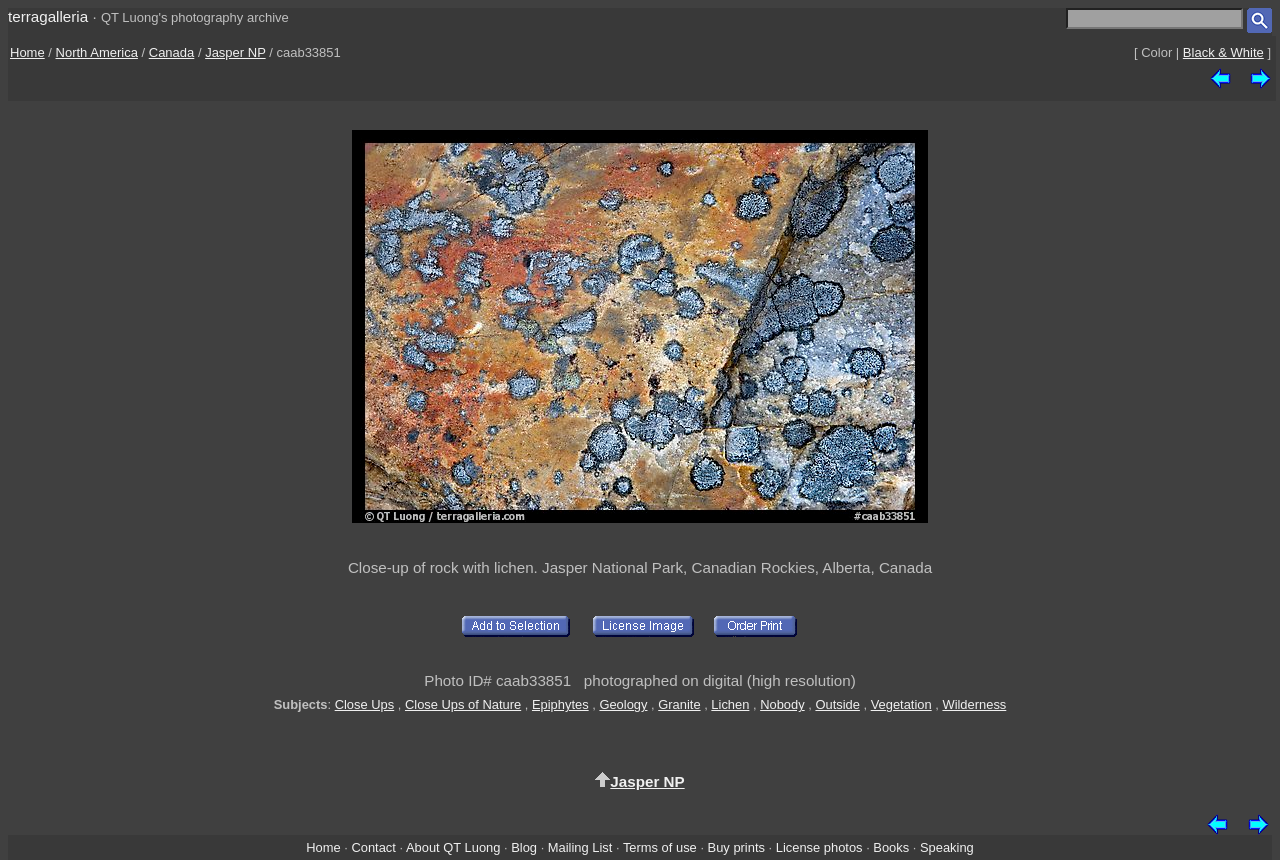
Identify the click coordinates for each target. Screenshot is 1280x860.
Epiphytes (560, 704)
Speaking (947, 847)
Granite (679, 704)
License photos (819, 847)
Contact (373, 847)
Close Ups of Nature (463, 704)
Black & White (1223, 52)
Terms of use (660, 847)
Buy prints (736, 847)
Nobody (782, 704)
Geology (623, 704)
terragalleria (48, 16)
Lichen (730, 704)
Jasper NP (235, 52)
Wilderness (974, 704)
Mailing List (580, 847)
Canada (172, 52)
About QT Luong (453, 847)
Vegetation (901, 704)
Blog (524, 847)
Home (27, 52)
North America (97, 52)
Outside (837, 704)
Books (891, 847)
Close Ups (365, 704)
